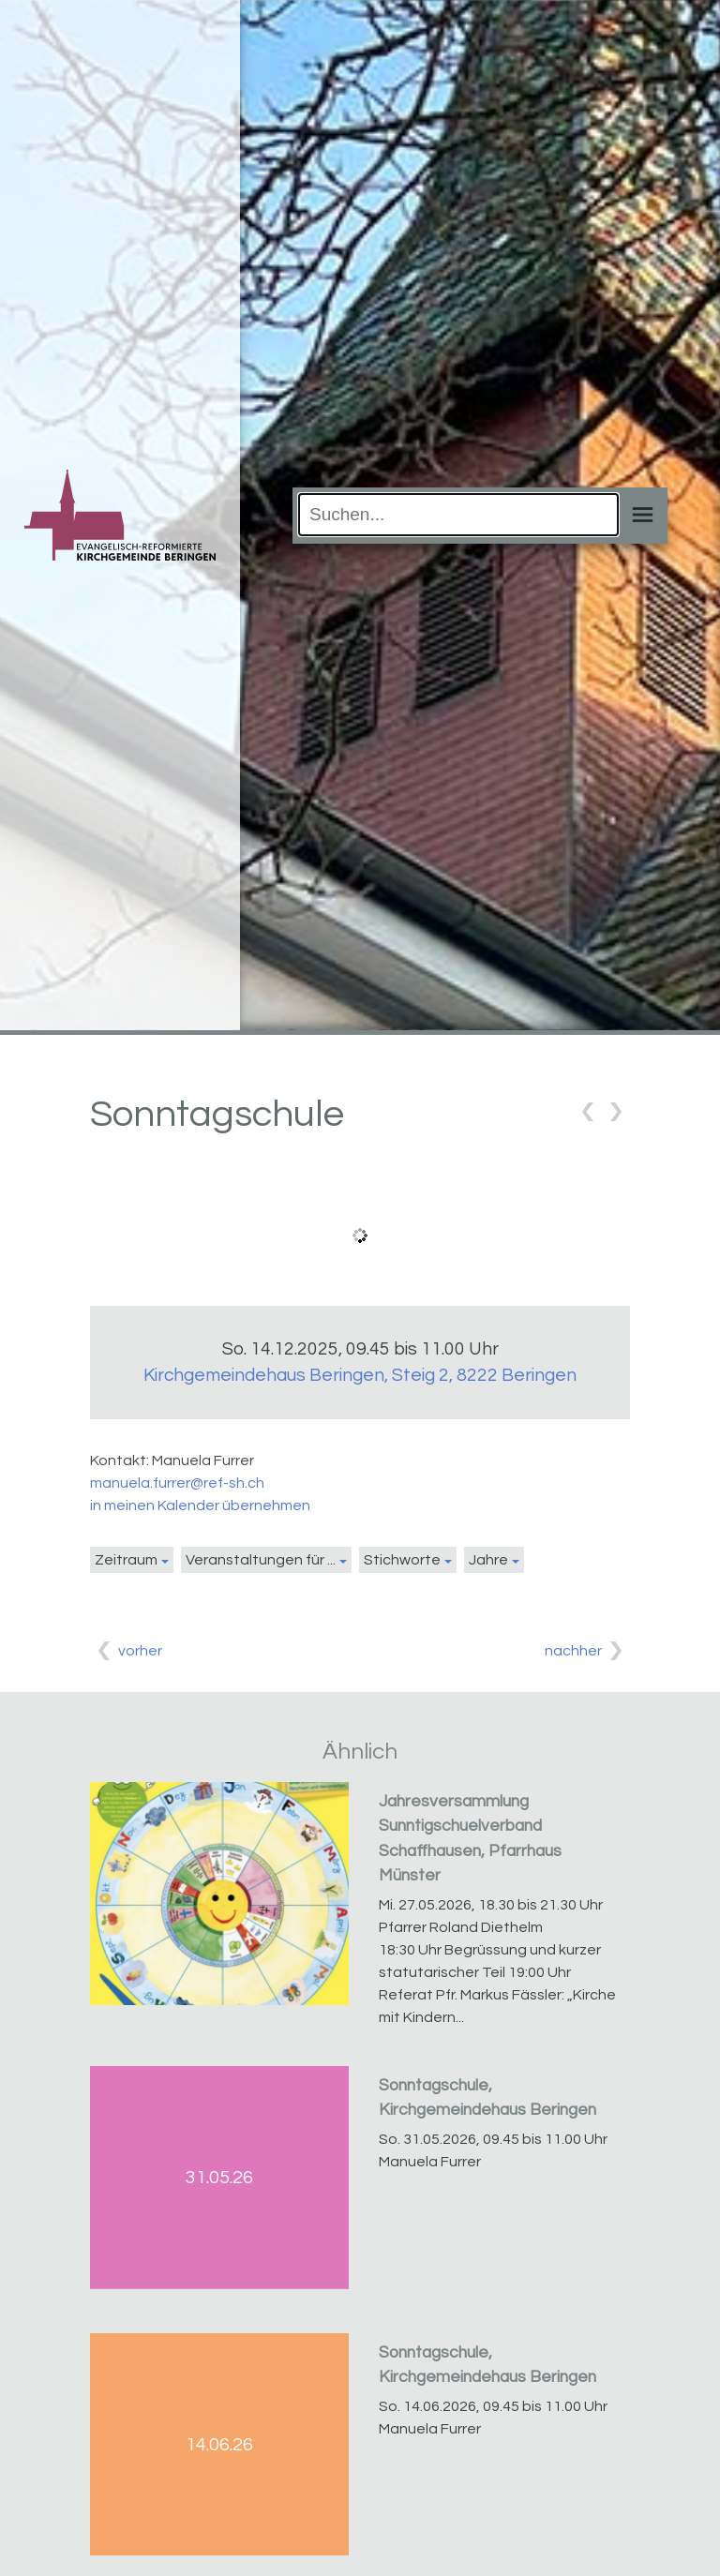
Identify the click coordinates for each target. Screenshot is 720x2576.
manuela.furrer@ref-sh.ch (177, 1482)
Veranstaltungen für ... (261, 1559)
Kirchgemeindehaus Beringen (360, 1375)
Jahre (488, 1559)
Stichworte (402, 1559)
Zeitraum (126, 1559)
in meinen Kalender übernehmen (200, 1505)
